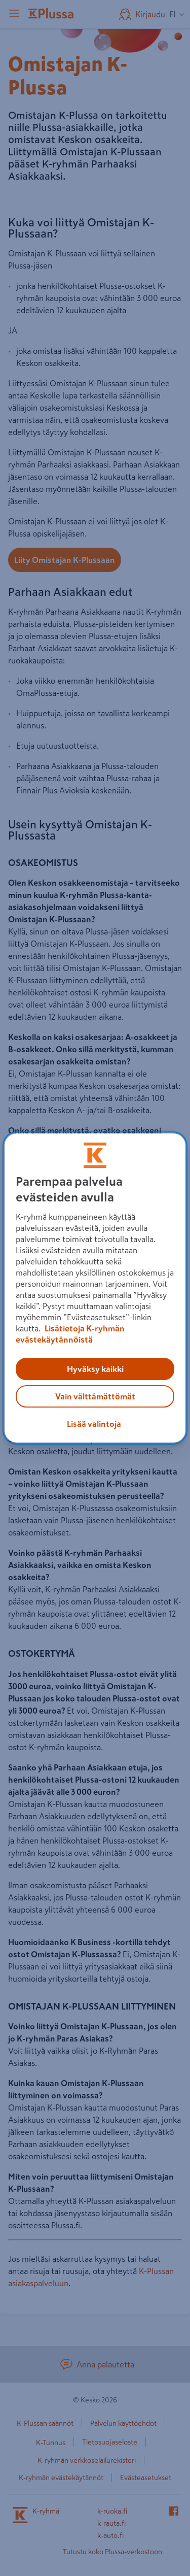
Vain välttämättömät (95, 1396)
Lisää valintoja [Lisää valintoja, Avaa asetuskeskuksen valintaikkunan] (94, 1424)
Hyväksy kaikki (95, 1369)
